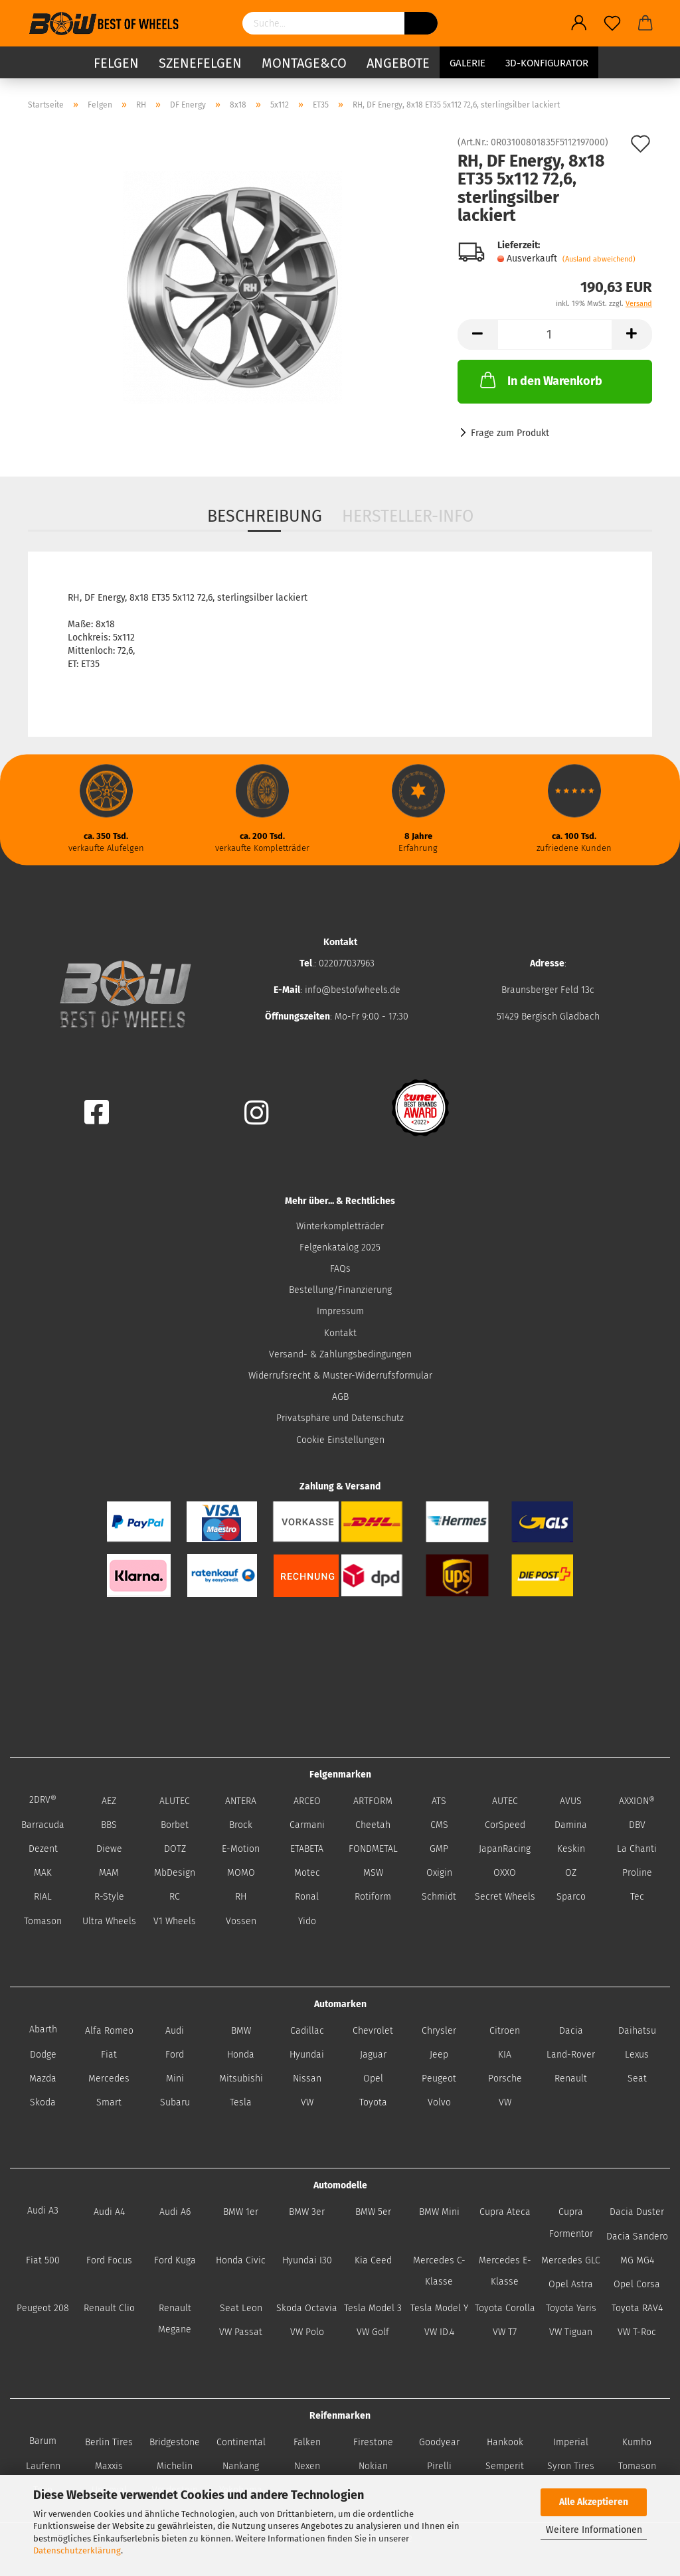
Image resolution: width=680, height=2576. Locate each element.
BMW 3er (307, 2212)
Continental (241, 2442)
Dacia (571, 2030)
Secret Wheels (505, 1896)
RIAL (43, 1896)
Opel (373, 2078)
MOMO (241, 1872)
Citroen (504, 2030)
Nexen (307, 2466)
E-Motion (241, 1849)
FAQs (340, 1268)
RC (174, 1896)
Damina (570, 1825)
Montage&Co (304, 63)
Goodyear (439, 2442)
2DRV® (42, 1799)
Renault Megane (174, 2319)
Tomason (43, 1921)
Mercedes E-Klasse (505, 2271)
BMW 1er (240, 2212)
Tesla (241, 2102)
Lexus (637, 2054)
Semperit (504, 2466)
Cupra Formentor (571, 2222)
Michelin (175, 2466)
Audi (174, 2030)
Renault (570, 2078)
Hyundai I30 (307, 2260)
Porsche (505, 2078)
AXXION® (637, 1801)
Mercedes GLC (570, 2260)
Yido (307, 1921)
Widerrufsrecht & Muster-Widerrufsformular (340, 1375)
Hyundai (307, 2054)
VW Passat (240, 2332)
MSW (373, 1872)
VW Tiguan (570, 2332)
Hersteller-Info (407, 516)
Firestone (373, 2442)
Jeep (439, 2054)
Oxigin (439, 1872)
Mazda (42, 2078)
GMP (439, 1849)
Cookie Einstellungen (340, 1440)
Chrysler (439, 2030)
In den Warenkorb (539, 379)
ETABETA (306, 1849)
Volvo (439, 2102)
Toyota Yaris (571, 2308)
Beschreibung (264, 516)
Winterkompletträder (340, 1226)
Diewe (109, 1849)
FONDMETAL (373, 1849)
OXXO (504, 1872)
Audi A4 (109, 2212)
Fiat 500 (43, 2260)
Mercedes (108, 2078)
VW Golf (373, 2332)
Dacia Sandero (637, 2236)
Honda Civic (241, 2260)
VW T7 (505, 2332)
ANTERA (240, 1801)
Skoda (43, 2102)
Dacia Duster (637, 2212)
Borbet (175, 1825)
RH (240, 1896)
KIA (504, 2054)
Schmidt (439, 1896)
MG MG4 (637, 2260)
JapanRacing (505, 1849)
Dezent (43, 1849)
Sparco (571, 1896)
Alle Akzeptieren (593, 2502)
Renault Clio (109, 2308)
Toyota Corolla (505, 2308)
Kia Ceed (373, 2260)
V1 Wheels (174, 1921)
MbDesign (174, 1872)
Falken (307, 2442)
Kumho (636, 2442)
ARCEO (307, 1801)
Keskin (571, 1849)
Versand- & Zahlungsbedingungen (340, 1354)
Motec (307, 1872)
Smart (109, 2102)
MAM (109, 1872)
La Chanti (637, 1849)
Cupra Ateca (505, 2212)
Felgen (116, 63)
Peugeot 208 (43, 2308)
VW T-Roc (637, 2332)
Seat (637, 2078)
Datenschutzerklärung (77, 2550)
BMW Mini (439, 2212)
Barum (42, 2441)
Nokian (373, 2466)
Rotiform (373, 1896)
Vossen (241, 1921)
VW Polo (307, 2332)
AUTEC (505, 1801)
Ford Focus (109, 2260)
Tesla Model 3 (373, 2308)
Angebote (398, 63)
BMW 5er (373, 2212)
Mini (175, 2078)
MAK (43, 1872)
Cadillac (307, 2030)
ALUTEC (174, 1801)
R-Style (109, 1896)
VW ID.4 (439, 2332)
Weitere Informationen (594, 2530)
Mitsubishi (241, 2078)
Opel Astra (571, 2284)
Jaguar (373, 2054)
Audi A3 (42, 2210)
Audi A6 (175, 2212)
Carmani (307, 1825)
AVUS (571, 1801)
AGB (340, 1396)
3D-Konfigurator (546, 63)
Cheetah (372, 1825)
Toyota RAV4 (637, 2308)
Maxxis (109, 2466)
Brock (240, 1825)
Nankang (240, 2466)
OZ (570, 1872)
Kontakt (340, 1333)
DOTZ (175, 1849)
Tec (637, 1896)
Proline (637, 1872)
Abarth (43, 2029)
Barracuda (42, 1825)
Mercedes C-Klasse (439, 2271)
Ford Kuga (175, 2260)
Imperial (570, 2442)
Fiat (109, 2054)
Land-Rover (571, 2054)
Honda (240, 2054)
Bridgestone (174, 2442)
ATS (439, 1801)
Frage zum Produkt (510, 433)
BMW (241, 2030)
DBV (637, 1825)
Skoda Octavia (306, 2308)
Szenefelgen (200, 63)
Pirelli (439, 2466)
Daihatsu (637, 2030)
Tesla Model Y (439, 2308)
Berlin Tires (109, 2442)
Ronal (307, 1896)
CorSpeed (505, 1825)
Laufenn (43, 2466)
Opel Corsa (637, 2284)
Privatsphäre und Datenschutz (340, 1418)
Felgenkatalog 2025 (340, 1247)
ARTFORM (372, 1801)
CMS (439, 1825)
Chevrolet (373, 2030)
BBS (109, 1825)
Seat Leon (241, 2308)
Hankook (505, 2442)
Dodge (43, 2054)
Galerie (467, 63)
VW (307, 2102)
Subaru (175, 2102)
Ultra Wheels (109, 1921)
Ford (174, 2054)
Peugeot (439, 2078)
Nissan (307, 2078)
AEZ (109, 1801)
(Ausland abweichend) (599, 259)
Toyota (373, 2102)
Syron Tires (570, 2466)
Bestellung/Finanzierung (340, 1290)
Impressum (340, 1311)
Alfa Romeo (109, 2030)
